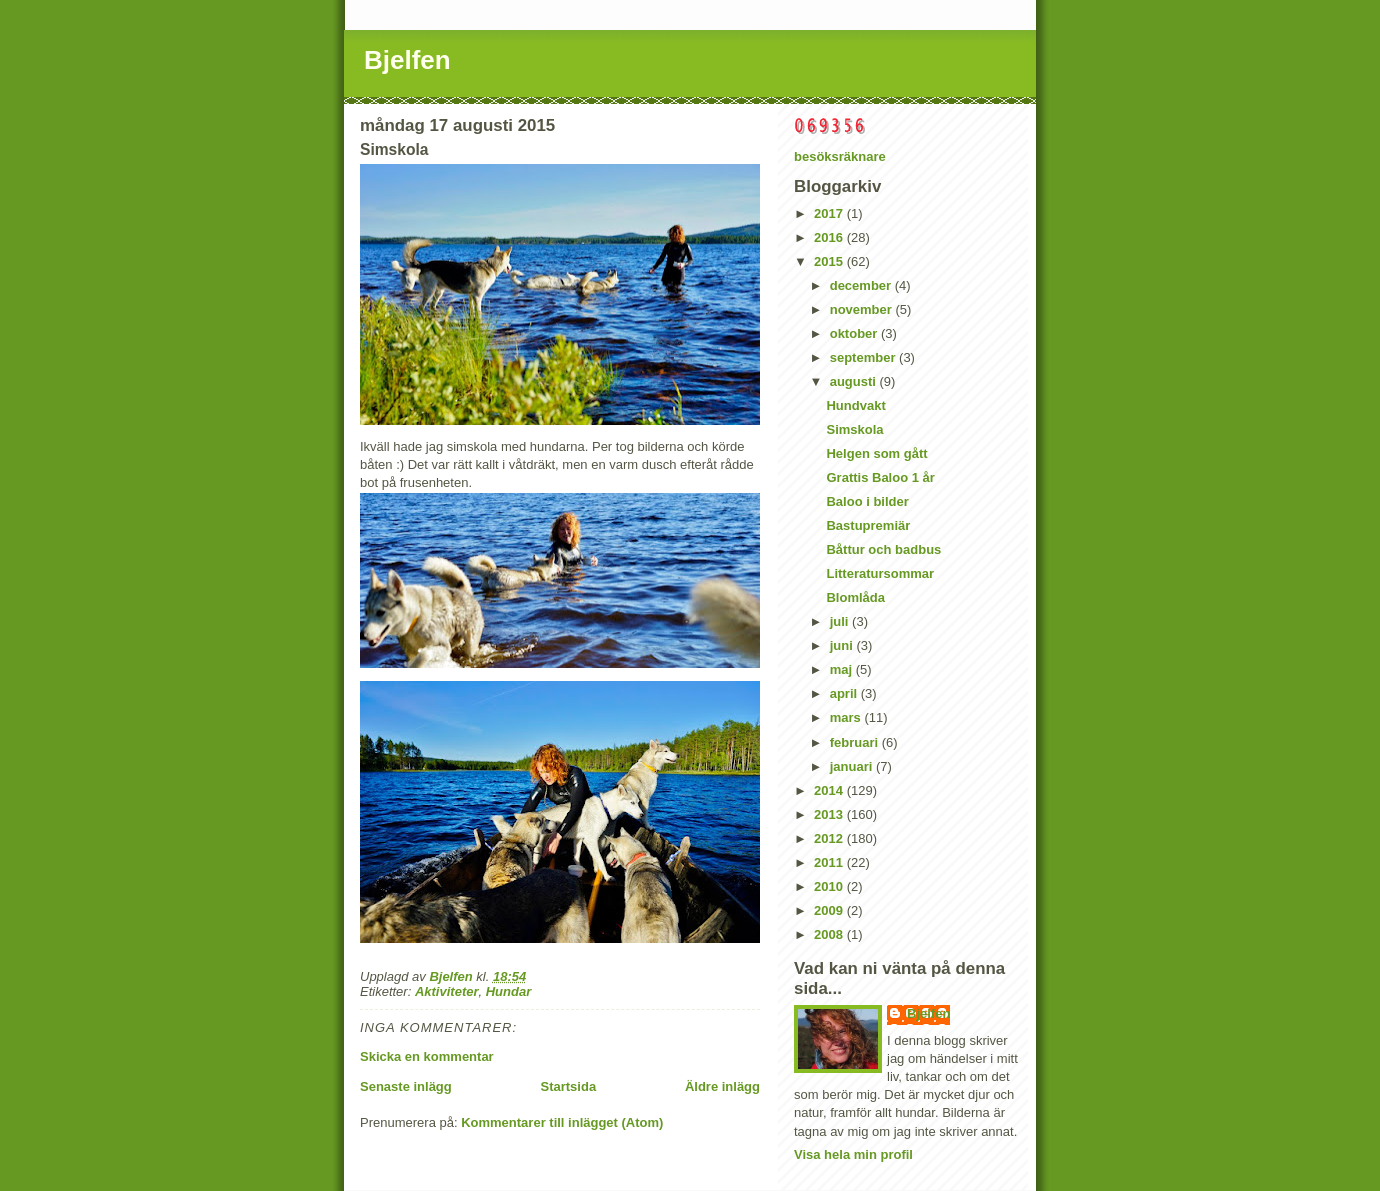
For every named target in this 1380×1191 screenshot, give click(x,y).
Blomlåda (855, 597)
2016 (830, 237)
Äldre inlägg (722, 1086)
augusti (855, 381)
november (863, 309)
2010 (830, 886)
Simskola (854, 429)
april (845, 693)
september (864, 357)
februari (856, 742)
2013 (830, 814)
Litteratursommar (880, 573)
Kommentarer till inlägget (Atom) (562, 1122)
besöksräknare (840, 156)
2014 (830, 790)
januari (853, 766)
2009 (830, 910)
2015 (830, 261)
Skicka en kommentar (427, 1056)
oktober (855, 333)
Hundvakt (855, 405)
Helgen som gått (876, 453)
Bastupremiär (868, 525)
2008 (830, 934)
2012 (830, 838)
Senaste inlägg (406, 1086)
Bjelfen (407, 60)
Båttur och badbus (883, 549)
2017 (830, 213)
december (862, 285)
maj (843, 669)
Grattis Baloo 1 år (880, 477)
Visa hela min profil (853, 1154)
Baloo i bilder (867, 501)
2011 (830, 862)
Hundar (509, 991)
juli (841, 621)
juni (843, 645)
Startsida (568, 1086)
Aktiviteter (447, 991)
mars (847, 717)
